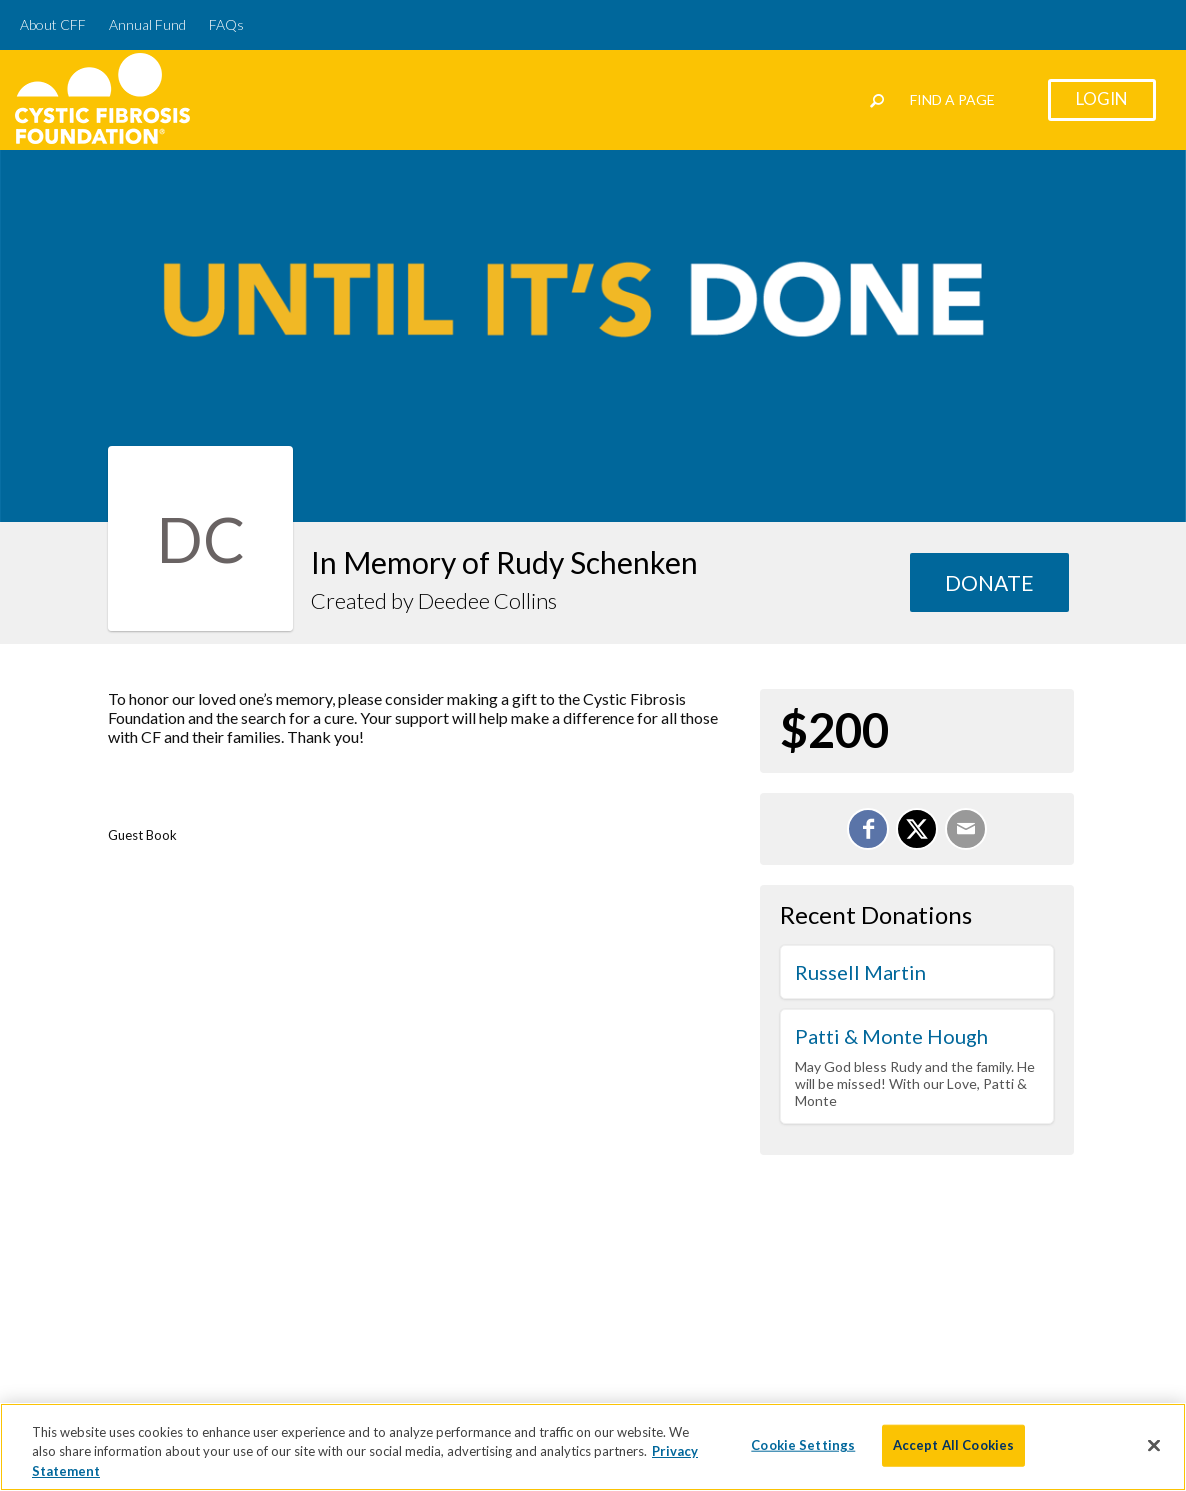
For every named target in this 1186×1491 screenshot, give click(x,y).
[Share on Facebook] (868, 829)
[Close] (1154, 1457)
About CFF (53, 24)
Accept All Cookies (953, 1456)
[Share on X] (917, 829)
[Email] (966, 829)
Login (1102, 98)
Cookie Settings (803, 1456)
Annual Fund (147, 24)
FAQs (226, 24)
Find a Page (952, 99)
